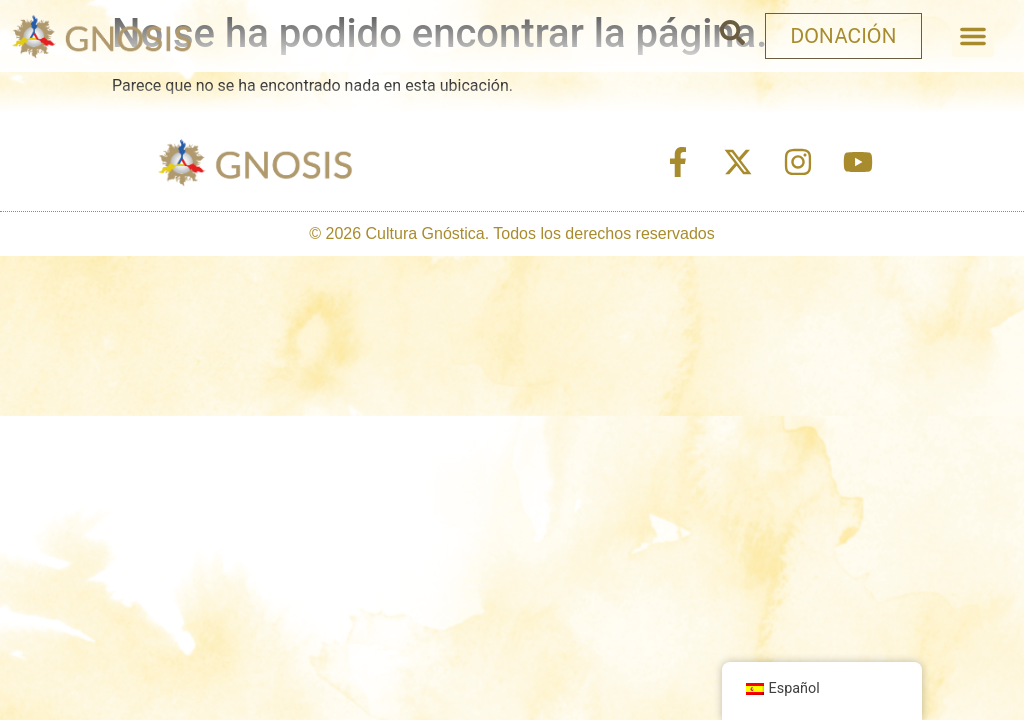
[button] (973, 36)
